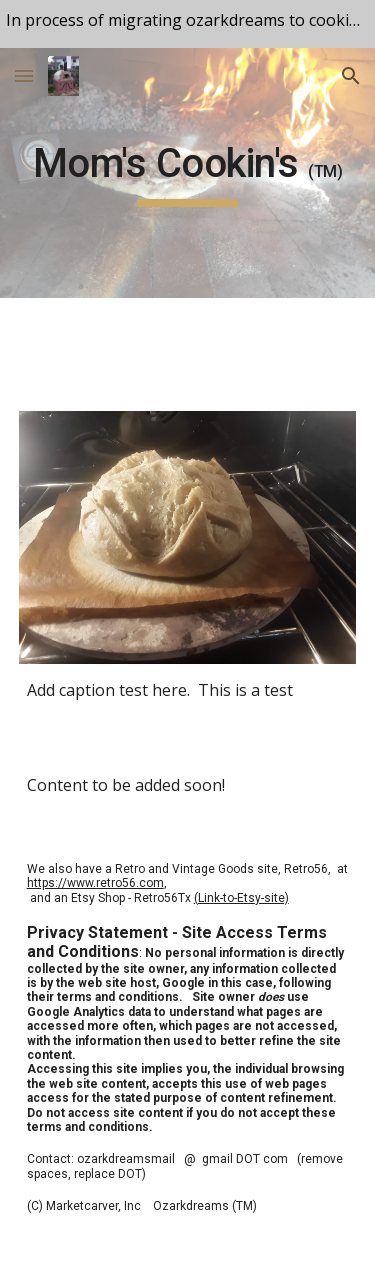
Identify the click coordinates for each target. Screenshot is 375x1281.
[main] (188, 173)
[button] (24, 75)
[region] (187, 24)
